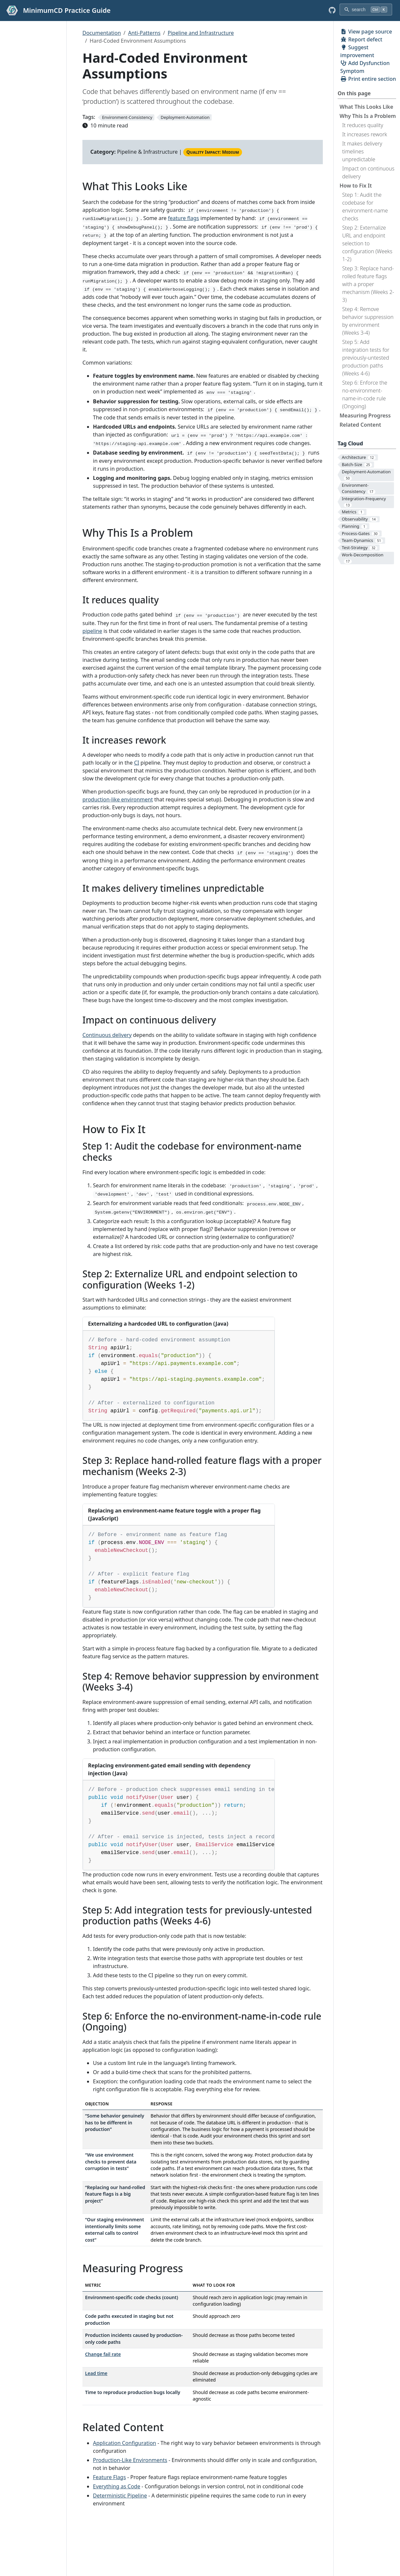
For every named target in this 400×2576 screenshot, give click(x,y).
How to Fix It (356, 185)
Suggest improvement (357, 51)
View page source (366, 31)
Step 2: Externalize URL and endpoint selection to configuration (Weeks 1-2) (367, 243)
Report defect (361, 39)
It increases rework (364, 134)
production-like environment (117, 799)
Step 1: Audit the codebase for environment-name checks (365, 206)
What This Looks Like (366, 106)
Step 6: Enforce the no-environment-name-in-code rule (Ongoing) (364, 394)
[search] (366, 9)
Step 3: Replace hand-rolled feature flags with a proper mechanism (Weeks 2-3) (368, 284)
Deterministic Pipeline (120, 2495)
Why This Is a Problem (368, 116)
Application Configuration (124, 2443)
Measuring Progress (365, 415)
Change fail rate (103, 2354)
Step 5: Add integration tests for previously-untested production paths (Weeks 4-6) (365, 357)
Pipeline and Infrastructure (201, 32)
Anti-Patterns (144, 32)
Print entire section (368, 78)
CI (136, 762)
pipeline (92, 631)
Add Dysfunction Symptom (364, 67)
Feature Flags (109, 2477)
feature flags (183, 218)
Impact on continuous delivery (368, 172)
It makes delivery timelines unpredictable (362, 151)
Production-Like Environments (130, 2460)
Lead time (96, 2373)
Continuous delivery (107, 1035)
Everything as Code (116, 2486)
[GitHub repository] (332, 10)
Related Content (360, 424)
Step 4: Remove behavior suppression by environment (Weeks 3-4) (367, 320)
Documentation (101, 32)
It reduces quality (362, 125)
